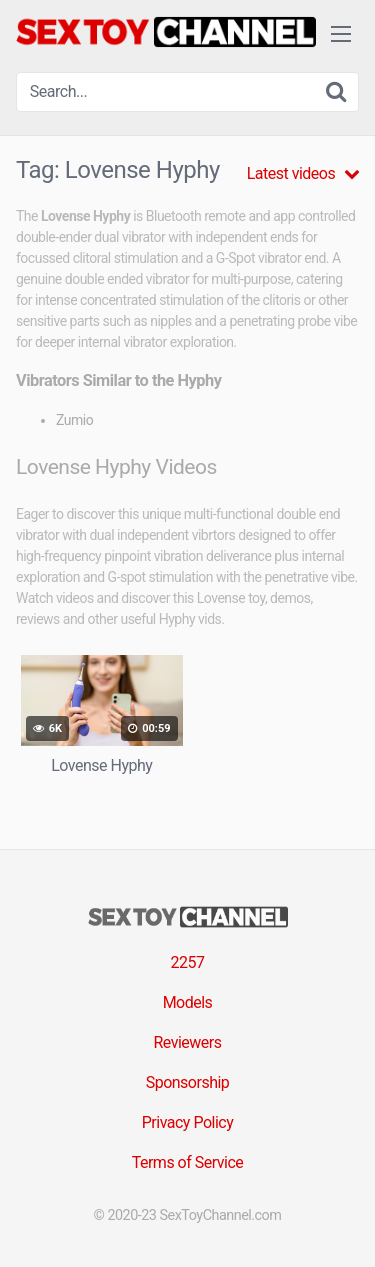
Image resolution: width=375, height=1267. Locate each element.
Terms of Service (188, 1162)
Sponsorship (188, 1082)
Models (188, 1002)
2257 (188, 962)
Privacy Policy (188, 1122)
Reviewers (187, 1042)
